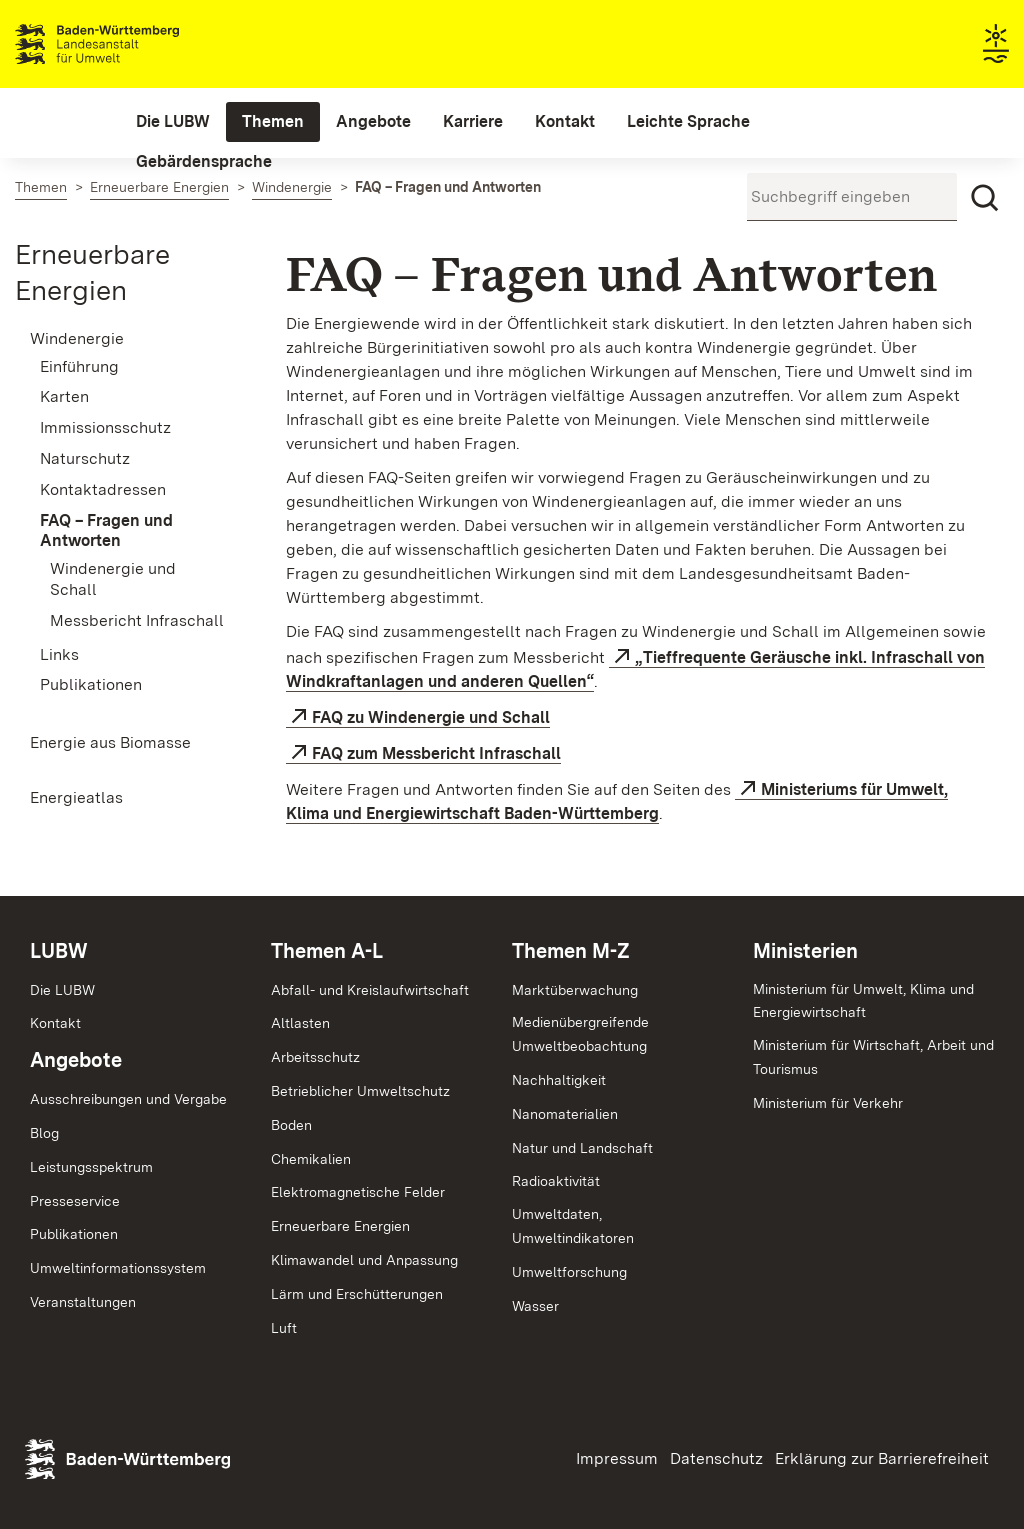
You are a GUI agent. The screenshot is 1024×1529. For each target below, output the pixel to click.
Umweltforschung (569, 1272)
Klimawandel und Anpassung (364, 1260)
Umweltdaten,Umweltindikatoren (573, 1226)
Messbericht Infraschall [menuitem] (137, 620)
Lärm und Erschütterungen (357, 1294)
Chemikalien (311, 1159)
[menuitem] (173, 122)
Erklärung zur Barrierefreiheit (882, 1458)
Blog (44, 1133)
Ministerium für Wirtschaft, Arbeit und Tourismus (873, 1057)
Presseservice (75, 1201)
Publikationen (74, 1234)
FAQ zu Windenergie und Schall (431, 717)
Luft (284, 1328)
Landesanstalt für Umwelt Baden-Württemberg (132, 44)
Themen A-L (327, 951)
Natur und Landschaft (582, 1148)
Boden (291, 1125)
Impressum (617, 1458)
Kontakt (55, 1023)
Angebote (76, 1060)
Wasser (535, 1306)
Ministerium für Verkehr (828, 1103)
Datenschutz (716, 1458)
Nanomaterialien (565, 1114)
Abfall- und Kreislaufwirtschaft (370, 990)
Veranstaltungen (83, 1302)
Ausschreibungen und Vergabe (128, 1099)
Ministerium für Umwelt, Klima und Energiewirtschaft (863, 1001)
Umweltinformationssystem (118, 1268)
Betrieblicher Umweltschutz (360, 1091)
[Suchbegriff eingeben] (852, 197)
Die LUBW (62, 990)
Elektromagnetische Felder (358, 1192)
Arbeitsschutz (315, 1057)
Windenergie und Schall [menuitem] (113, 579)
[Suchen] (985, 198)
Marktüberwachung (575, 990)
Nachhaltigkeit (559, 1080)
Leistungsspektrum (91, 1167)
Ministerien (805, 951)
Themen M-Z (571, 951)
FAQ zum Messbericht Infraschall (436, 753)
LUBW (59, 951)
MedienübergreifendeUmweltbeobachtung (580, 1034)
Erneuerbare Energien (340, 1226)
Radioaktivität (556, 1181)
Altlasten (300, 1023)
